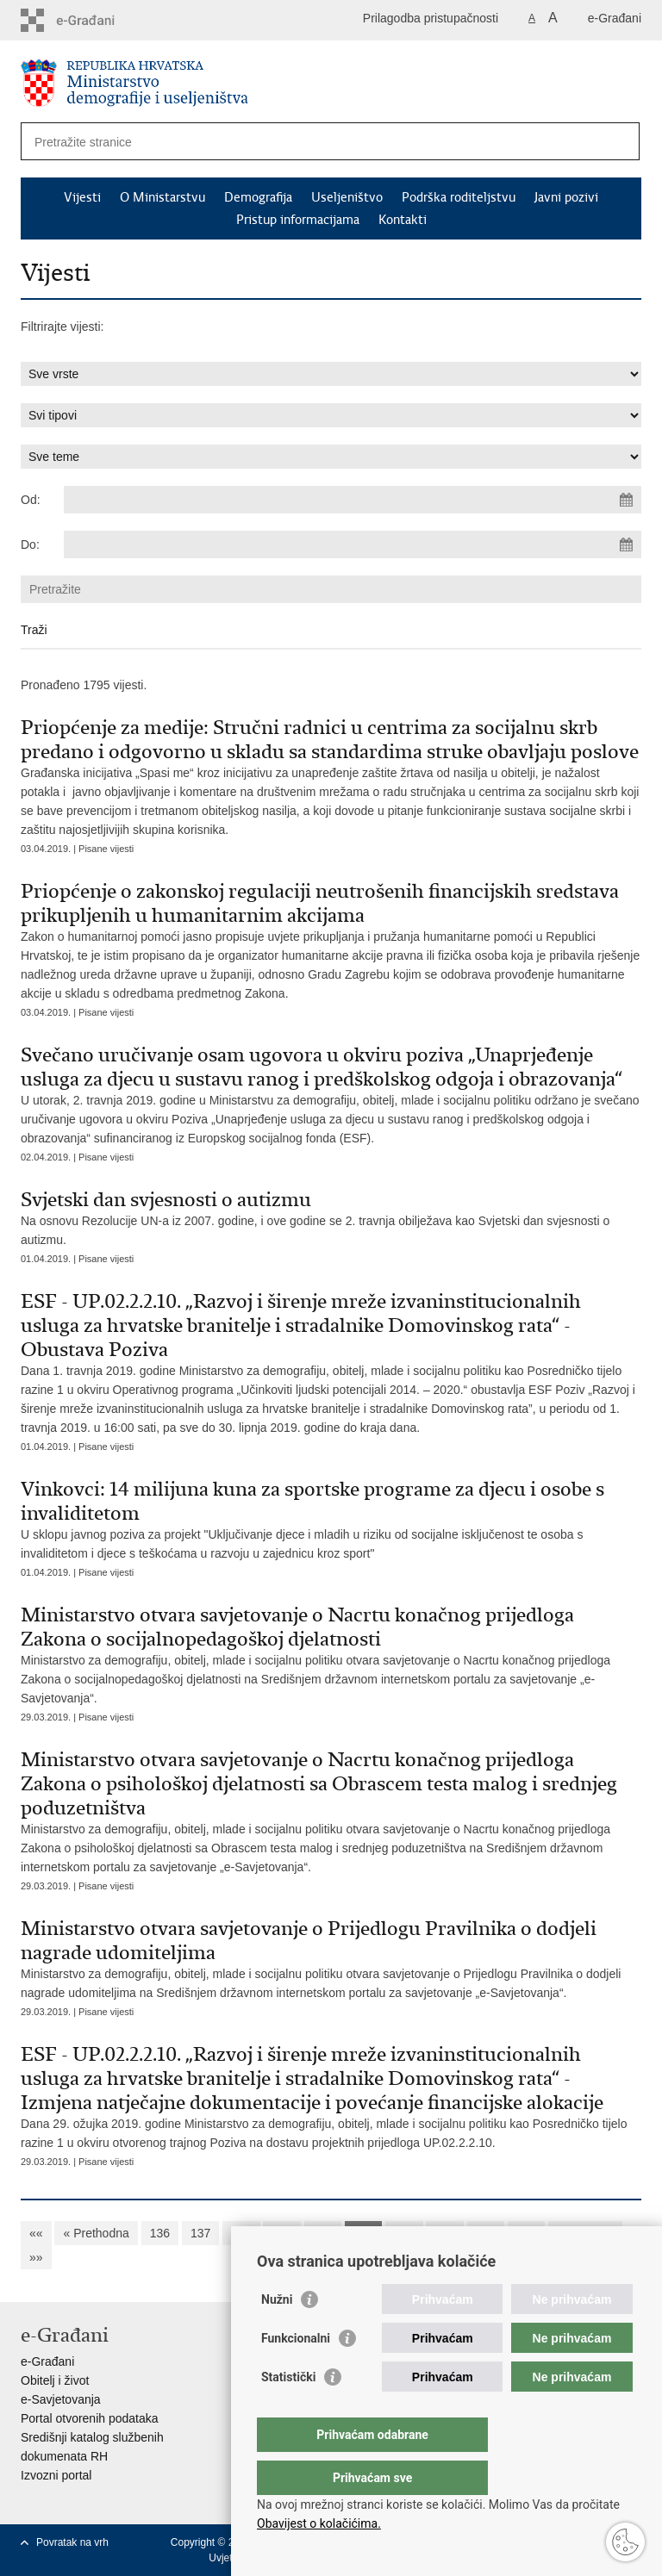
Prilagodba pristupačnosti (430, 18)
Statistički (288, 2411)
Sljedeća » (585, 2233)
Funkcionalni (295, 2373)
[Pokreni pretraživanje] (619, 141)
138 (241, 2233)
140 (323, 2233)
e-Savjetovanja (61, 2399)
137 (200, 2233)
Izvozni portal (56, 2475)
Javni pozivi (566, 197)
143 (444, 2233)
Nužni (276, 2334)
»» (36, 2257)
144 (486, 2233)
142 (404, 2233)
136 (160, 2233)
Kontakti (402, 219)
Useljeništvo (347, 197)
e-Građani (614, 18)
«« (36, 2233)
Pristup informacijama (297, 219)
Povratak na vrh (72, 2542)
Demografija (258, 197)
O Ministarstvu (162, 197)
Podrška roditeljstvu (458, 197)
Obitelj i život (55, 2380)
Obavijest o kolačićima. (319, 2523)
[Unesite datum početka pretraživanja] (352, 499)
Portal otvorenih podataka (90, 2418)
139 (281, 2233)
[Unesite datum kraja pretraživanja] (352, 544)
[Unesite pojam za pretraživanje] (291, 142)
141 (363, 2233)
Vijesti (82, 197)
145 (526, 2233)
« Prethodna (95, 2233)
